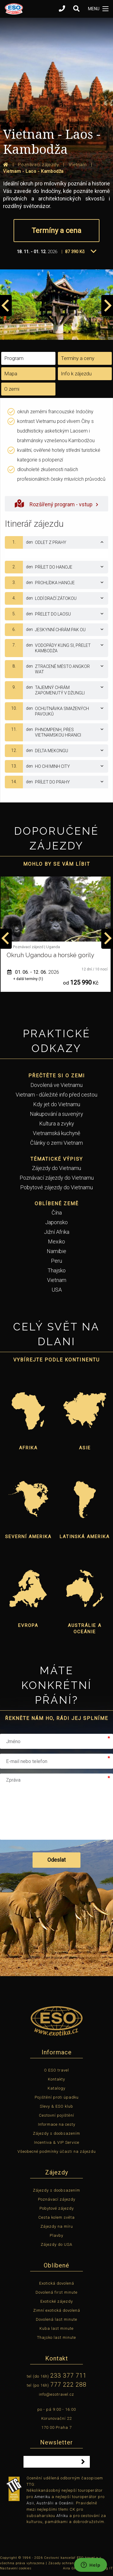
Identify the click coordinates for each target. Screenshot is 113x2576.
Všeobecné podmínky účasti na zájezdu (56, 2151)
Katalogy (56, 2088)
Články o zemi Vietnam (56, 1143)
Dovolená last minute (56, 2319)
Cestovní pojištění (56, 2115)
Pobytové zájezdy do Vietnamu (56, 1187)
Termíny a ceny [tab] (77, 358)
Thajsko (57, 1270)
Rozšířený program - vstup (56, 503)
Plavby (56, 2235)
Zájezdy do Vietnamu (56, 1168)
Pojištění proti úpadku (57, 2097)
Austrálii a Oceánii (55, 2503)
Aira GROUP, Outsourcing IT (88, 2568)
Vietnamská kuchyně (56, 1133)
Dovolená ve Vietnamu (56, 1085)
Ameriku (42, 2496)
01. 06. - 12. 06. (33, 972)
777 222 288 (68, 2384)
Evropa (28, 1625)
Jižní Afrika (56, 1232)
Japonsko (56, 1222)
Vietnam (56, 1280)
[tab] (56, 542)
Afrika (28, 1448)
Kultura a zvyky (56, 1123)
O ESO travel (56, 2070)
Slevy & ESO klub (56, 2106)
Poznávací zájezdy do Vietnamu (57, 1178)
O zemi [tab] (11, 389)
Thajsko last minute (56, 2337)
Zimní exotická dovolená (56, 2310)
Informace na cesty (56, 2124)
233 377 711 (68, 2375)
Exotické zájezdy (56, 2301)
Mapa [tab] (10, 374)
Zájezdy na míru (56, 2226)
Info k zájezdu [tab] (76, 374)
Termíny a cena (56, 230)
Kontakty (56, 2079)
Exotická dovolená (56, 2283)
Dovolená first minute (56, 2292)
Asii (30, 2503)
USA (57, 1289)
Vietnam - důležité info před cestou (56, 1094)
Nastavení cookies (16, 2568)
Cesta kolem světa (56, 2217)
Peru (56, 1261)
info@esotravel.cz (56, 2394)
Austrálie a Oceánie (85, 1628)
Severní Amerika (28, 1536)
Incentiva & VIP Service (56, 2142)
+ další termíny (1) (28, 979)
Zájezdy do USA (56, 2244)
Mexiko (56, 1241)
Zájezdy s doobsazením (56, 2133)
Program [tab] (14, 358)
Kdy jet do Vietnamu (56, 1104)
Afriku (62, 2515)
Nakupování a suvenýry (56, 1114)
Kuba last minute (56, 2328)
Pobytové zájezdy (56, 2208)
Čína (57, 1212)
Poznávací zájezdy (56, 2199)
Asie (85, 1448)
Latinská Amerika (85, 1536)
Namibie (56, 1251)
